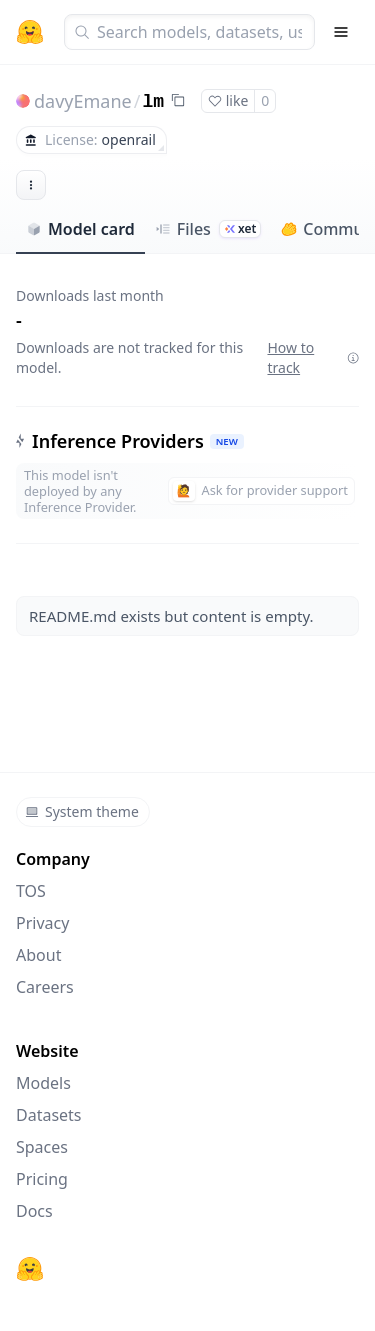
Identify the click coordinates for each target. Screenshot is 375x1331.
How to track (313, 357)
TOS (31, 891)
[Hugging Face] (30, 1269)
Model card (80, 229)
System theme (82, 811)
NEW (227, 441)
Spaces (42, 1147)
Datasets (49, 1115)
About (38, 955)
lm (153, 102)
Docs (34, 1211)
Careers (45, 987)
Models (43, 1083)
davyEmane (83, 101)
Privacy (42, 923)
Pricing (42, 1179)
